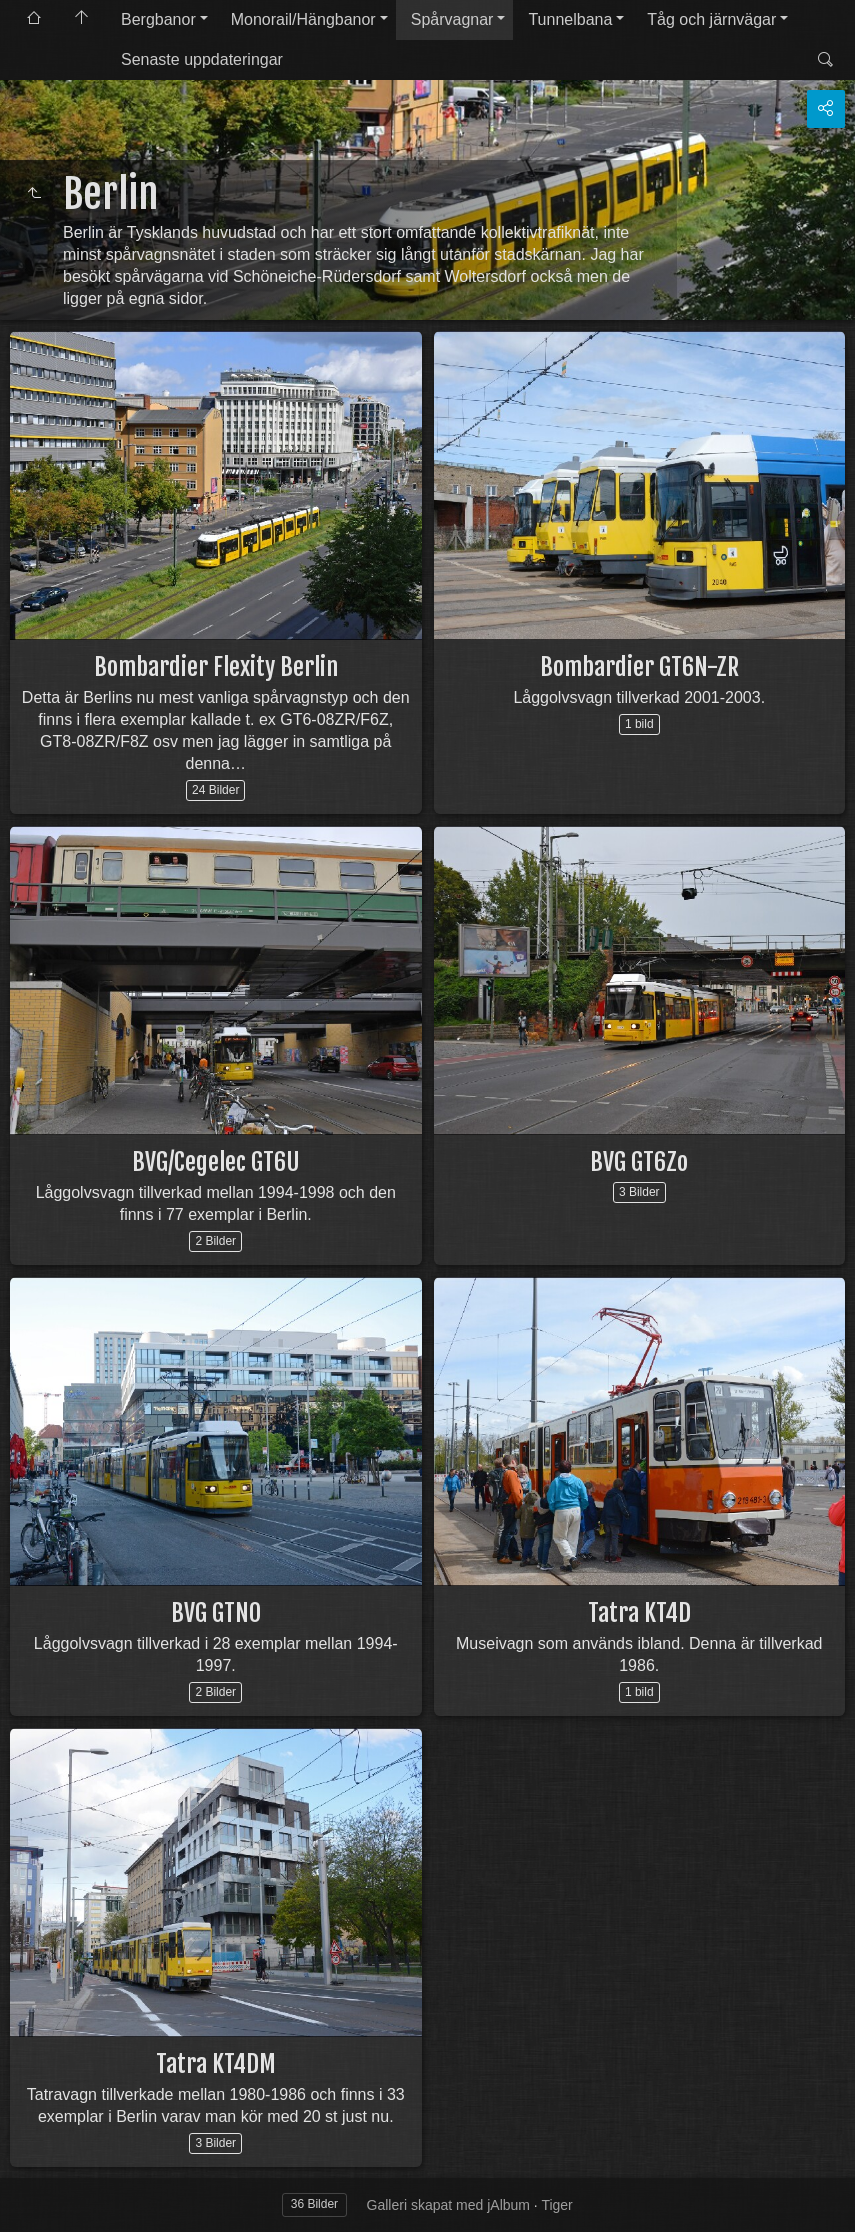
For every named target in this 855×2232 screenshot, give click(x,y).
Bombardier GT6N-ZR (639, 667)
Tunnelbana (570, 19)
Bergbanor (158, 19)
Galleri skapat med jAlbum (448, 2205)
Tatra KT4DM (216, 2064)
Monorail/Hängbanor (303, 19)
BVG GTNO (216, 1613)
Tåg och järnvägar (711, 19)
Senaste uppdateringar (202, 59)
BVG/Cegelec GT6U (216, 1162)
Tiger (556, 2205)
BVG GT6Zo (639, 1162)
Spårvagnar (452, 19)
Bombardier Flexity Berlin (216, 667)
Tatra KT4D (639, 1613)
